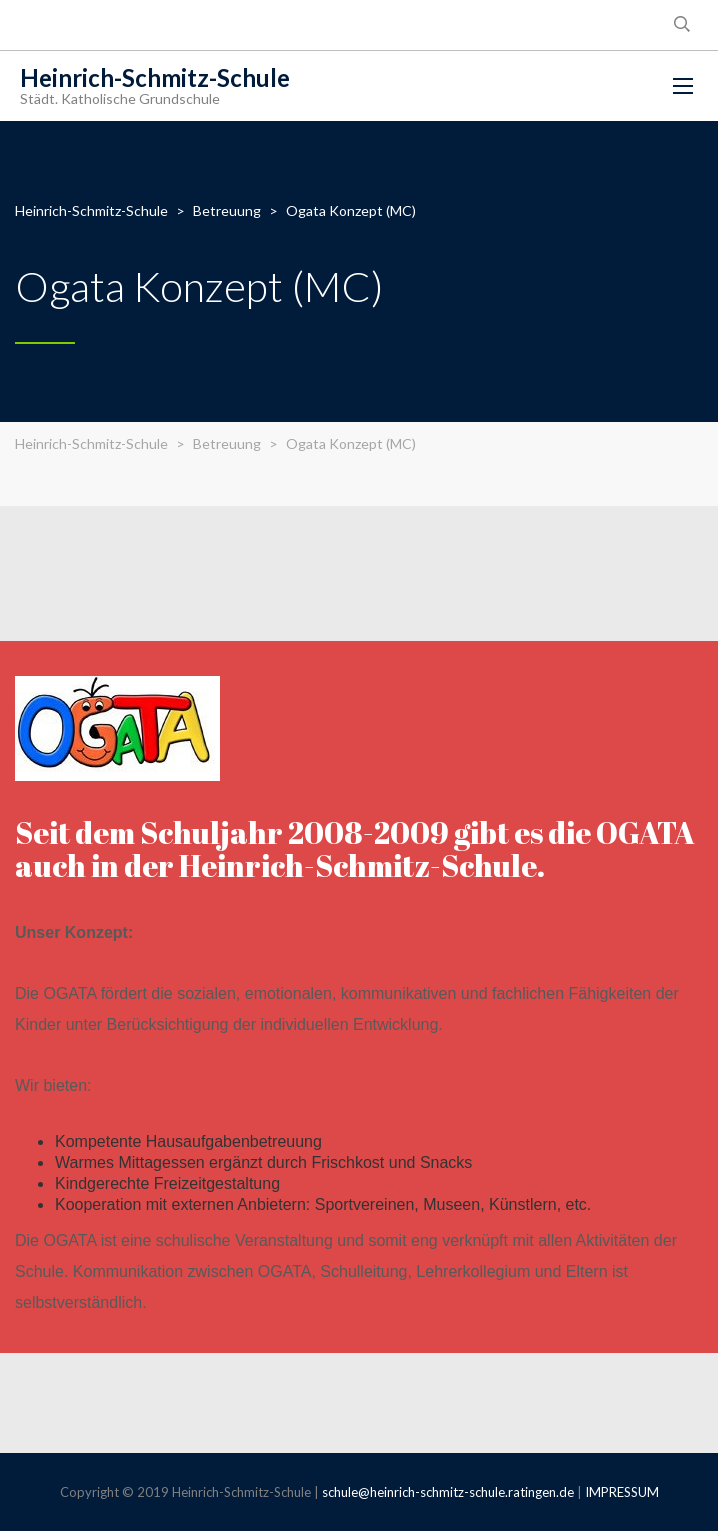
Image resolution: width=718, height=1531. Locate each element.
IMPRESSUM (622, 1492)
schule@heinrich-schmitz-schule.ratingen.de (448, 1492)
